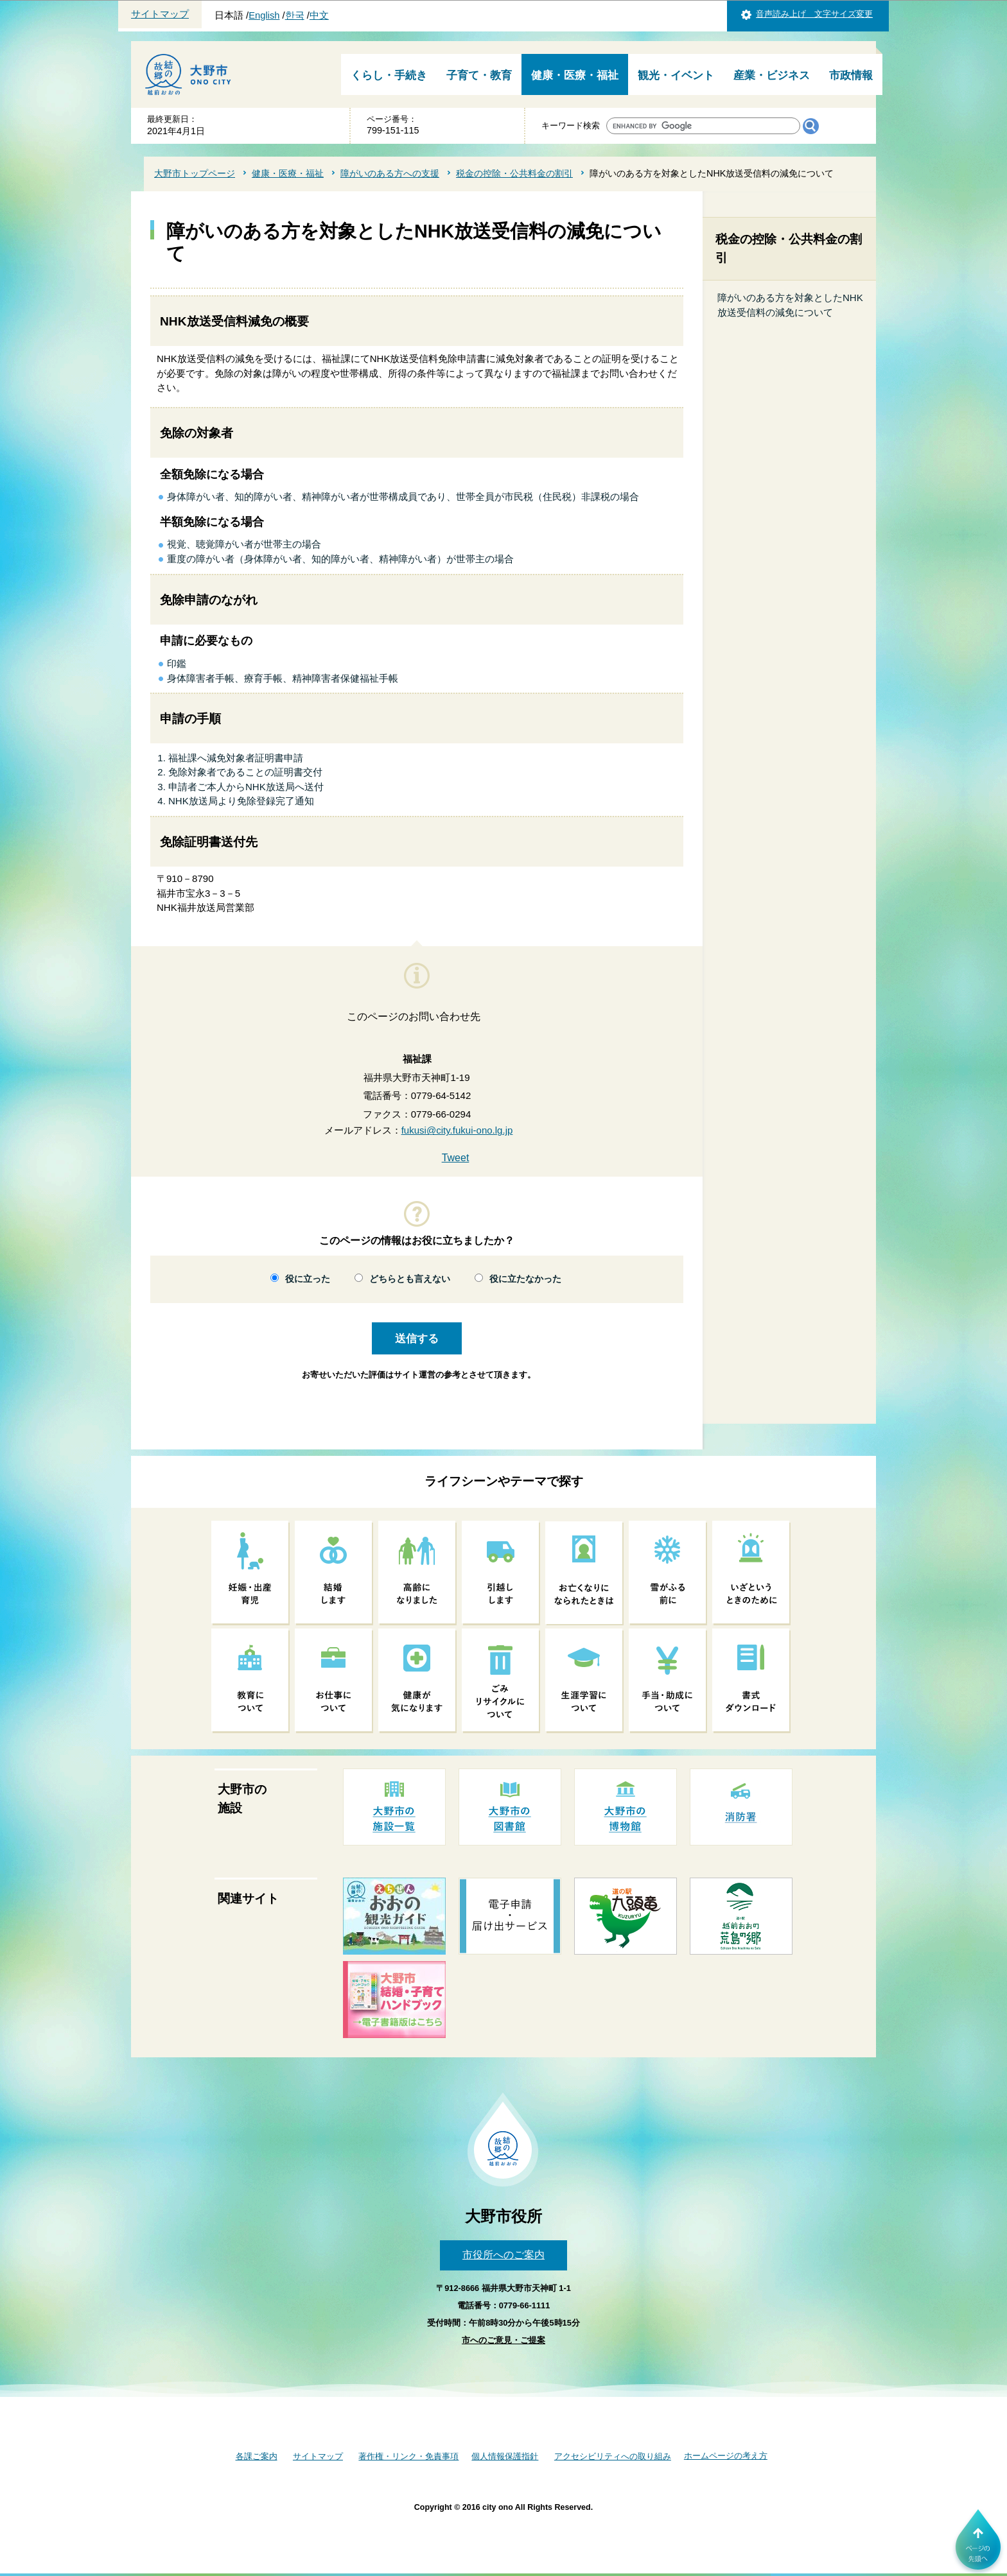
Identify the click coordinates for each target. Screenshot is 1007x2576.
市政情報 (851, 75)
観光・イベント (676, 75)
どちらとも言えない (409, 1279)
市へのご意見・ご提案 (503, 2340)
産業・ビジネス (771, 75)
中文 (319, 15)
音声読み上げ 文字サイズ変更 (814, 14)
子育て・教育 (479, 75)
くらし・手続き (389, 75)
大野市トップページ (194, 173)
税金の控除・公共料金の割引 (514, 173)
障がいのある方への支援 (389, 173)
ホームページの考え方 (725, 2455)
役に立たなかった (525, 1279)
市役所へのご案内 (503, 2254)
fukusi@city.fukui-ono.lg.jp (457, 1130)
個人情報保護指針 (504, 2456)
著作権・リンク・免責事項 (408, 2456)
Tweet (455, 1157)
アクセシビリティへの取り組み (612, 2456)
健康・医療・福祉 (574, 75)
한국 (294, 15)
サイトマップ (160, 14)
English (264, 15)
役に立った (307, 1279)
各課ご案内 (256, 2456)
